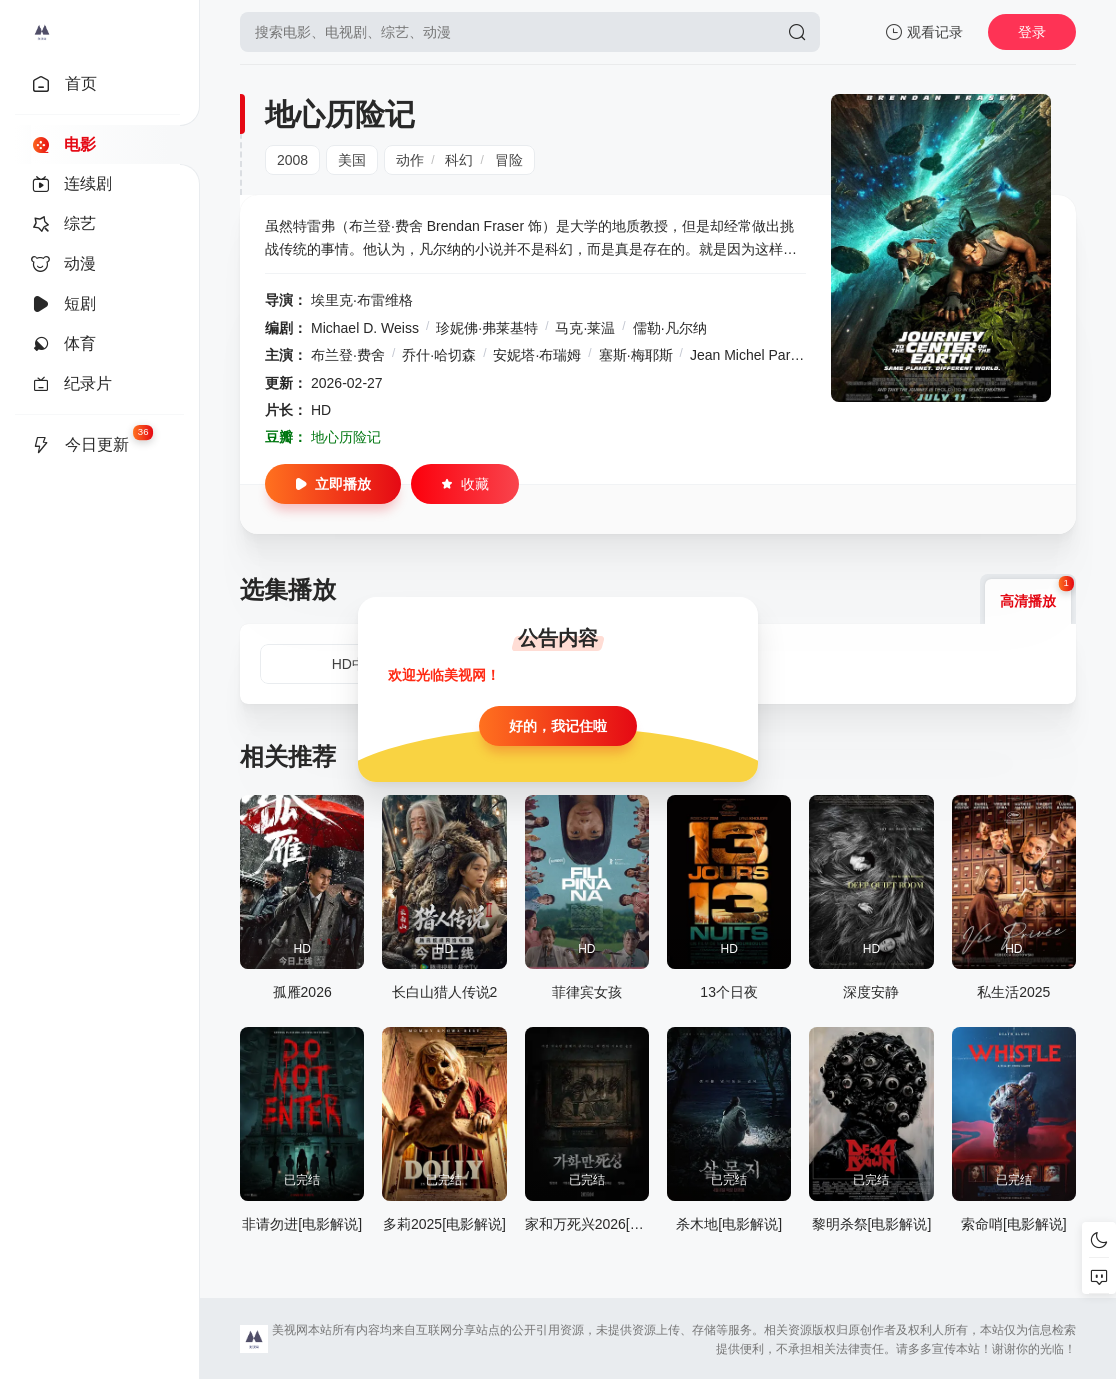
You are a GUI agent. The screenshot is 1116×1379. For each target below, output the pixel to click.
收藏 (465, 484)
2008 (292, 160)
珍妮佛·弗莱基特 (487, 328)
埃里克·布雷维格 (362, 300)
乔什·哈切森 (439, 355)
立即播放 (333, 484)
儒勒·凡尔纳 (670, 328)
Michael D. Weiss (365, 328)
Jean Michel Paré (744, 355)
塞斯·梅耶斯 (636, 355)
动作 (410, 160)
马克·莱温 (585, 328)
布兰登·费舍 (348, 355)
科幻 (459, 160)
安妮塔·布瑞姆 (537, 355)
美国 (352, 160)
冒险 (509, 160)
